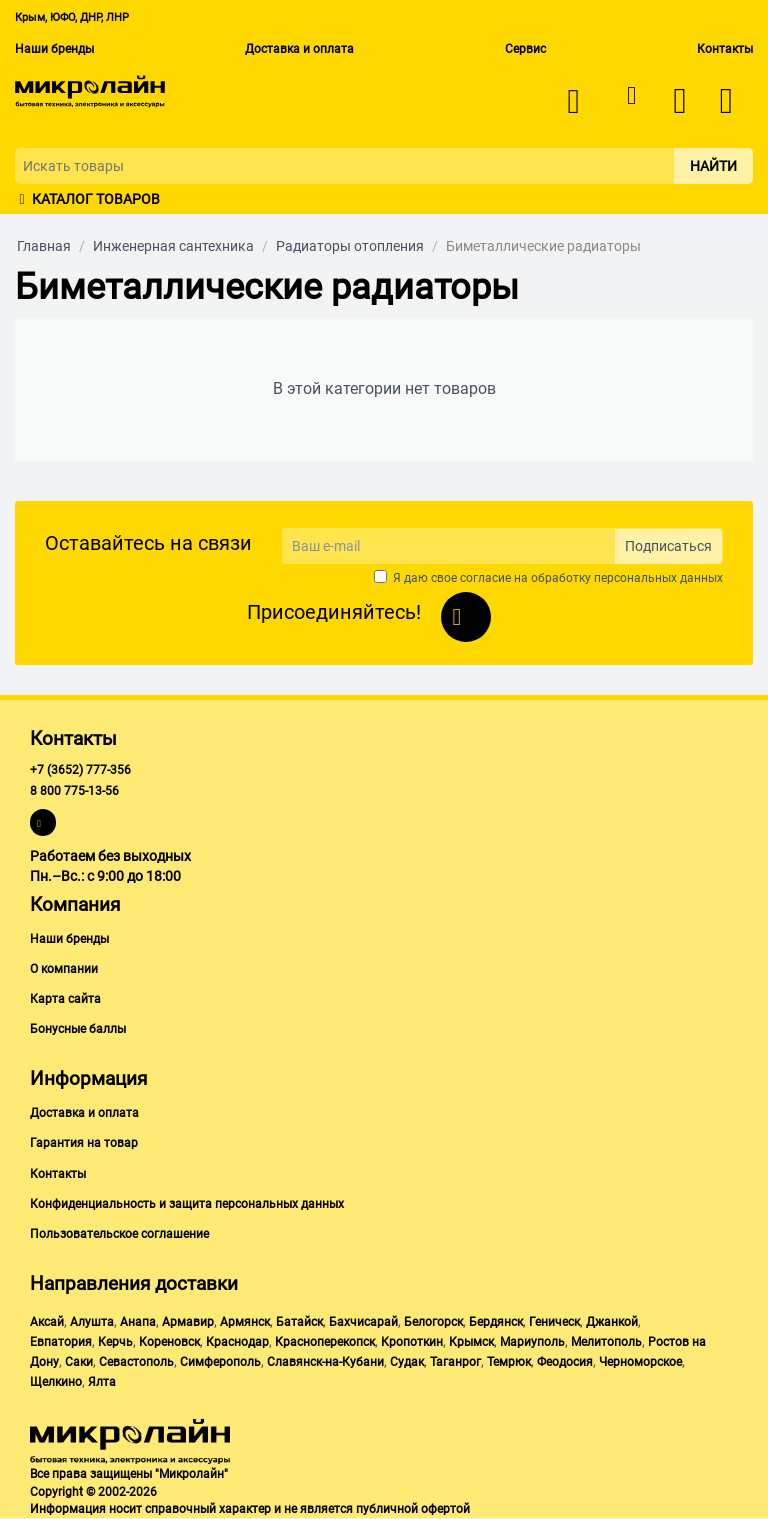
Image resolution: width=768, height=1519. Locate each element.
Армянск (245, 1322)
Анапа (138, 1322)
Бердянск (496, 1322)
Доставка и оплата (299, 49)
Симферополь (220, 1362)
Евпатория (61, 1342)
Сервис (525, 49)
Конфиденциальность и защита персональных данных (187, 1204)
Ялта (102, 1382)
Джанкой (612, 1322)
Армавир (188, 1322)
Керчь (115, 1342)
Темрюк (509, 1362)
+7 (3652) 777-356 (80, 770)
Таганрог (455, 1362)
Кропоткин (412, 1342)
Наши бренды (54, 49)
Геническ (554, 1322)
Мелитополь (606, 1342)
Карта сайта (65, 999)
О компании (64, 969)
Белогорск (433, 1322)
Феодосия (565, 1362)
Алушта (92, 1322)
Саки (79, 1362)
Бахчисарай (363, 1322)
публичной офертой (413, 1509)
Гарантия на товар (84, 1143)
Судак (407, 1362)
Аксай (47, 1322)
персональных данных (658, 578)
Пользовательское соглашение (119, 1234)
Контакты (725, 49)
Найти (713, 166)
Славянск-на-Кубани (325, 1362)
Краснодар (237, 1342)
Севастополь (136, 1362)
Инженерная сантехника (173, 246)
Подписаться (668, 546)
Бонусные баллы (78, 1029)
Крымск (471, 1342)
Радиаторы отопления (350, 246)
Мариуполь (532, 1342)
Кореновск (169, 1342)
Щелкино (56, 1382)
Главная (44, 246)
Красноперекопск (325, 1342)
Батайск (299, 1322)
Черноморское (640, 1362)
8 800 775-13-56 (74, 791)
